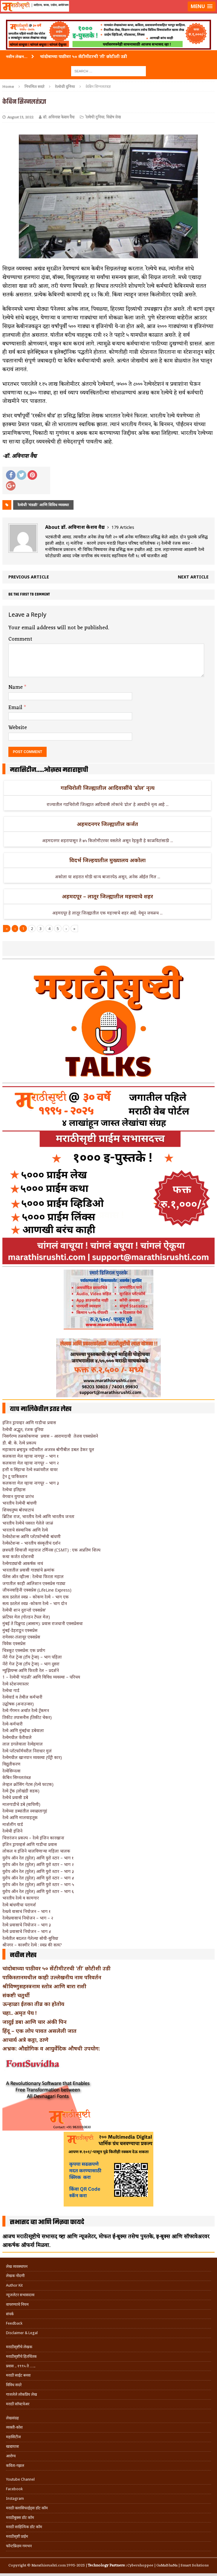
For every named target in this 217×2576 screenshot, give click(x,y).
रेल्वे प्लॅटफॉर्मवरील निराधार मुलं (27, 1751)
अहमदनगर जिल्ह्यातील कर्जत (107, 823)
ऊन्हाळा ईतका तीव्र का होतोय (33, 2003)
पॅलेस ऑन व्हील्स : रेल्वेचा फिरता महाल (33, 1576)
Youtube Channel (20, 2479)
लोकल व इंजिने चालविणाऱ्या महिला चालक (36, 1851)
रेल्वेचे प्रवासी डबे (15, 1797)
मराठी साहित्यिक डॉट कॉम (24, 2527)
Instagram (15, 2498)
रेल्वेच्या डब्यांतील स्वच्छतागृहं (24, 1811)
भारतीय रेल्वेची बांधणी (19, 1503)
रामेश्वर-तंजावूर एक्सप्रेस (21, 1637)
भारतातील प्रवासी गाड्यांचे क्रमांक (28, 1570)
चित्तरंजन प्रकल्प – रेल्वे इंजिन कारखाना (33, 1838)
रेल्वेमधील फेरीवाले (17, 1737)
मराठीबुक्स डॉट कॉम (20, 2517)
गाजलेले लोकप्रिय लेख (21, 2394)
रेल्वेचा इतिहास (13, 1489)
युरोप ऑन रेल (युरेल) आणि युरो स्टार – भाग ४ (38, 1878)
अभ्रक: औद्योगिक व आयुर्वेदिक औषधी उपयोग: (51, 2048)
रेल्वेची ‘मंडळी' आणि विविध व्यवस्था (43, 504)
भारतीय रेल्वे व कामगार (20, 1898)
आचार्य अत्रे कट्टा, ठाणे (25, 2039)
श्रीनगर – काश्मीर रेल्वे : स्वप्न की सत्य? (32, 1945)
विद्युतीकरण (11, 1764)
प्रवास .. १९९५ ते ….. (20, 2366)
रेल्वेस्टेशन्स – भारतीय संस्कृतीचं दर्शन (31, 1543)
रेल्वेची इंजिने (12, 1831)
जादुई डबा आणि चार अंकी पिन (34, 2021)
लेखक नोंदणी (15, 2275)
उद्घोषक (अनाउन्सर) (18, 1704)
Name (16, 687)
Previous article (28, 577)
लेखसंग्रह (12, 2418)
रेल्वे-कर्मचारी (12, 1724)
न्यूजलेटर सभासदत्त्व (20, 2295)
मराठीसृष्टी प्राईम (17, 2536)
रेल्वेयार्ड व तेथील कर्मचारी (22, 1697)
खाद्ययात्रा (12, 2446)
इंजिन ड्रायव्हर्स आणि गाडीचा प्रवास (29, 1844)
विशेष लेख (113, 117)
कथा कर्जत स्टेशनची (18, 1556)
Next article (193, 577)
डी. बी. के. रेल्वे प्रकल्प (19, 1443)
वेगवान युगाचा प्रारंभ (18, 1496)
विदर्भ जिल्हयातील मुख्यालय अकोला (107, 860)
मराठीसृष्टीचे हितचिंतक (21, 2356)
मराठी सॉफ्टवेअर (17, 2404)
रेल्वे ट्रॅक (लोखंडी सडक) (20, 1791)
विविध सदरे (14, 2385)
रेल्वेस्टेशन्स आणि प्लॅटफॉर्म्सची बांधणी (31, 1536)
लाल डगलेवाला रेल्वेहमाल (22, 1744)
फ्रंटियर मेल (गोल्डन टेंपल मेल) (26, 1617)
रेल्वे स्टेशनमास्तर (15, 1684)
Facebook (14, 2489)
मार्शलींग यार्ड (12, 1824)
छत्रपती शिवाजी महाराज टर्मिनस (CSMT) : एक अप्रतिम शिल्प (51, 1550)
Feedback (14, 2323)
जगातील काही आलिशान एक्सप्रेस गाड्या (33, 1583)
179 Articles (122, 527)
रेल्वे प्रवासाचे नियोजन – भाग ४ (26, 1931)
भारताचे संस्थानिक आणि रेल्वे (25, 1530)
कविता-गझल (15, 2465)
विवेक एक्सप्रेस (13, 1643)
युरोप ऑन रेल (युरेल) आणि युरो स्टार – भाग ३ (38, 1871)
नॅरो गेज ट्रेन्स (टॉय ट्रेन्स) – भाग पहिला (32, 1657)
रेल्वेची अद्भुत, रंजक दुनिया (23, 1429)
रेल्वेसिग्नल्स (11, 1771)
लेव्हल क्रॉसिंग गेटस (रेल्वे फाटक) (28, 1784)
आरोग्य (11, 2456)
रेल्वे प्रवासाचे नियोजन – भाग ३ (26, 1925)
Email (16, 707)
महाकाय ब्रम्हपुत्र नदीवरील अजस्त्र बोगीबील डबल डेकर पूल (48, 1449)
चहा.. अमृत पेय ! (19, 2012)
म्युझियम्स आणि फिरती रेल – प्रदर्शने (30, 1670)
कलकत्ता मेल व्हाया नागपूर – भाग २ (30, 1463)
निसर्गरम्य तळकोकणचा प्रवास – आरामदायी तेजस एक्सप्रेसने (50, 1436)
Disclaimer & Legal (22, 2333)
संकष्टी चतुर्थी (16, 1995)
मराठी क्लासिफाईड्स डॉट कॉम (27, 2508)
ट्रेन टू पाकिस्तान (14, 1476)
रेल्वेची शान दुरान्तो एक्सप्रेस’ (24, 1610)
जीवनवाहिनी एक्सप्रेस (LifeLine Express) (36, 1590)
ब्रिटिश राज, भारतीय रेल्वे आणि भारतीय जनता (38, 1516)
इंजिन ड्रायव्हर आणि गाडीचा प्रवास (29, 1422)
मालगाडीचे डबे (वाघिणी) (21, 1804)
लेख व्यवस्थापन (16, 2266)
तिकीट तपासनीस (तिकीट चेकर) (27, 1717)
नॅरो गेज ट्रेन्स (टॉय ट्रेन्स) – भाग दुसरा (30, 1664)
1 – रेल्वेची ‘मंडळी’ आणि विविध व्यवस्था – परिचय (41, 1677)
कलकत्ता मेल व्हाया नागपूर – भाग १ (30, 1456)
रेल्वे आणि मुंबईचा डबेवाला (23, 1730)
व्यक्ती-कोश (14, 2427)
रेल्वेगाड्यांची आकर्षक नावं (22, 1563)
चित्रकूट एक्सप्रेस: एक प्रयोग (23, 1650)
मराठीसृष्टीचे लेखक (19, 2347)
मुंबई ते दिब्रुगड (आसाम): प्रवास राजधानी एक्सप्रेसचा (42, 1623)
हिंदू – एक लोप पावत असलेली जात (39, 2030)
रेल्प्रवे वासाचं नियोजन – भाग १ (26, 1911)
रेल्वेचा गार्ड (10, 1690)
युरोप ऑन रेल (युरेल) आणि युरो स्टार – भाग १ (38, 1858)
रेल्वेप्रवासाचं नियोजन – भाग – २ (27, 1918)
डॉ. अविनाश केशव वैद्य (58, 117)
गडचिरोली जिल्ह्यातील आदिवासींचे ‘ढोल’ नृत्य (108, 787)
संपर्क (10, 2314)
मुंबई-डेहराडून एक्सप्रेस (19, 1630)
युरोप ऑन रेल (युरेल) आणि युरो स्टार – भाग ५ (38, 1884)
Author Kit (14, 2285)
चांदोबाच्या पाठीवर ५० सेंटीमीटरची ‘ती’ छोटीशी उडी (56, 1968)
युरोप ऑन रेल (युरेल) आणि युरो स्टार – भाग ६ (38, 1891)
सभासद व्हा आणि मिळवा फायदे (47, 2222)
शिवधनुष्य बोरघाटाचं (18, 1510)
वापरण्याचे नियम (17, 2304)
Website (17, 727)
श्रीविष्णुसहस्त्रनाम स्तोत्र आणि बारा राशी (44, 1986)
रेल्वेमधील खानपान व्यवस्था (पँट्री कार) (32, 1757)
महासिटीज (13, 2437)
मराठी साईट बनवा (18, 2375)
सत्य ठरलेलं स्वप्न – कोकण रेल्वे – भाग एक (36, 1597)
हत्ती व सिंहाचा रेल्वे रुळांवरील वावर (30, 1469)
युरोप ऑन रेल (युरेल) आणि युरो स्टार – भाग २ (38, 1864)
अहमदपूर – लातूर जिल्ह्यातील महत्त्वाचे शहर (107, 896)
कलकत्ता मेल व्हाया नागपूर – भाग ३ (30, 1483)
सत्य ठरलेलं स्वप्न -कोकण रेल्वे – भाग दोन (34, 1603)
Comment (20, 639)
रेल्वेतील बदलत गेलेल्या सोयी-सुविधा (30, 1938)
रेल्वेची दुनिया (94, 117)
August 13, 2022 (20, 117)
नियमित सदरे (35, 86)
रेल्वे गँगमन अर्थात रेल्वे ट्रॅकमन (25, 1710)
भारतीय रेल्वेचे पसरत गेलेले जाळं (27, 1523)
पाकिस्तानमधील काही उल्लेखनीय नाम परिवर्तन (51, 1977)
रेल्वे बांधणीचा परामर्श (19, 1905)
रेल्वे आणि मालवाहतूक (20, 1817)
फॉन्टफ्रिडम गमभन (19, 2546)
